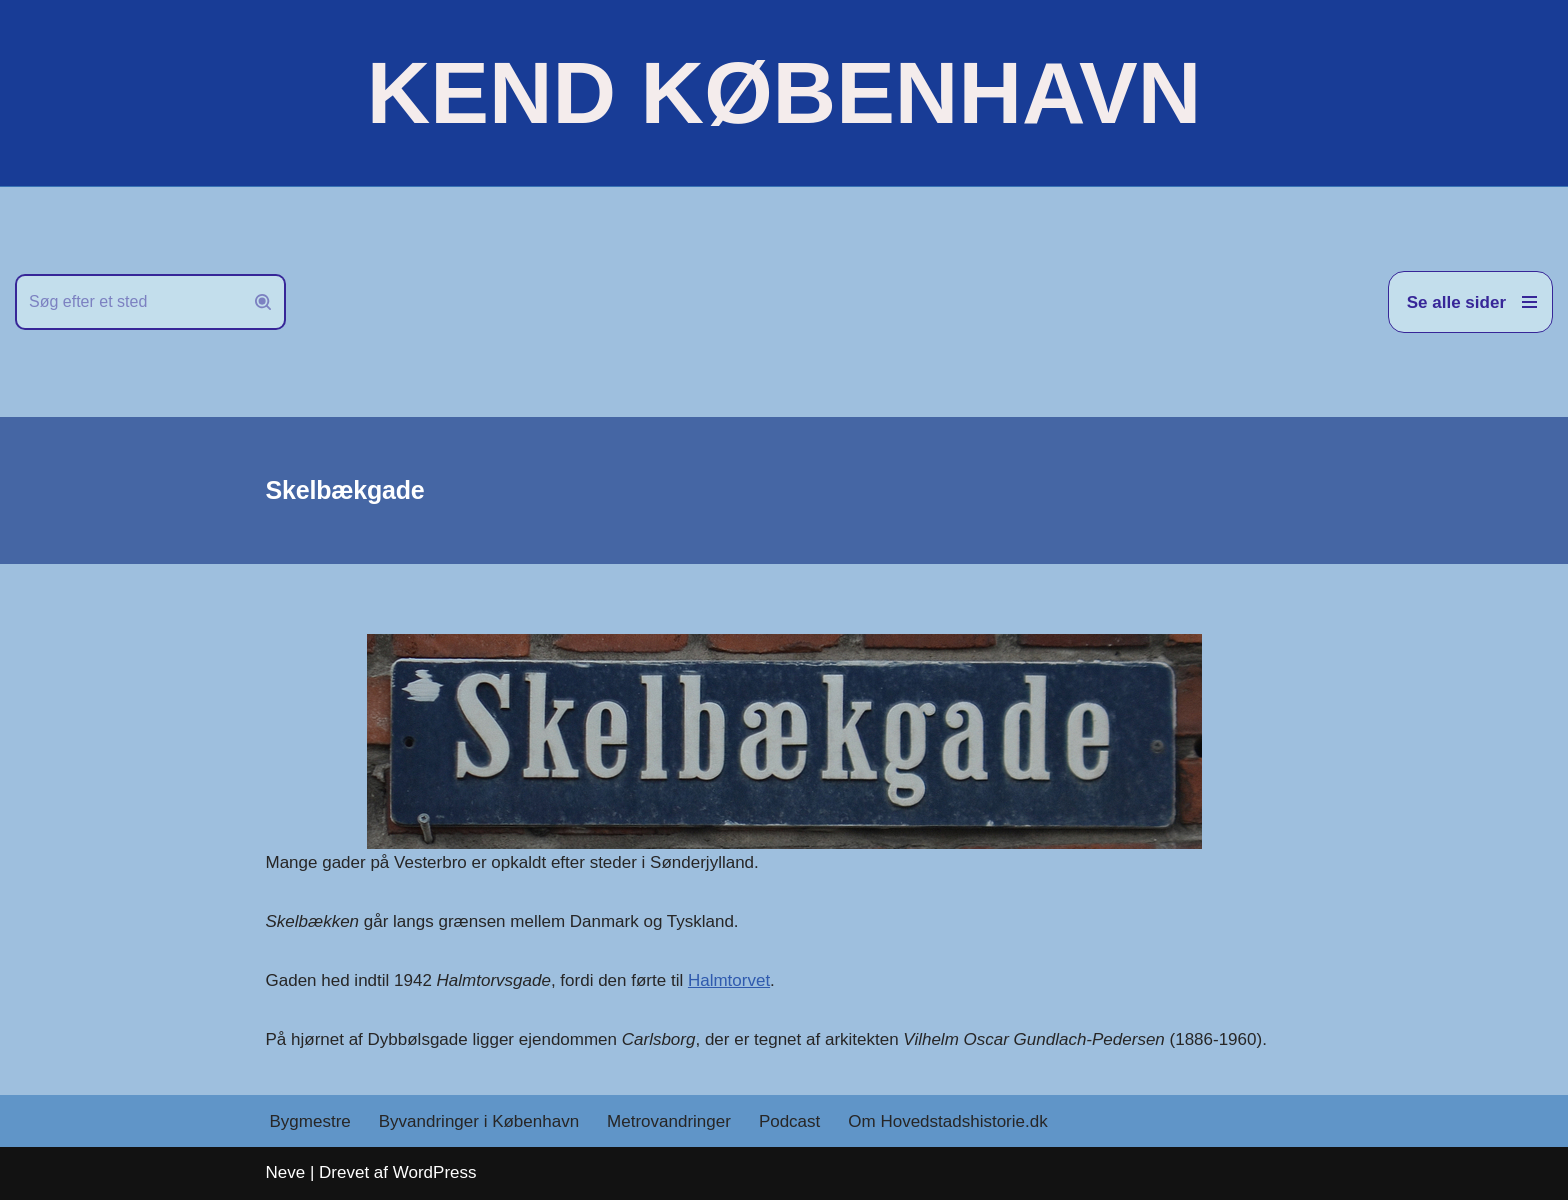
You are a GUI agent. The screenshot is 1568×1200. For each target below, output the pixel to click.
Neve (286, 1172)
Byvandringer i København (479, 1121)
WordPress (435, 1172)
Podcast (789, 1121)
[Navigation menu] (1470, 302)
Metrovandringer (669, 1121)
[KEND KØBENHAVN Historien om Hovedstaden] (784, 93)
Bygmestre (310, 1121)
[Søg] (128, 302)
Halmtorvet (729, 980)
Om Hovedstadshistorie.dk (947, 1121)
